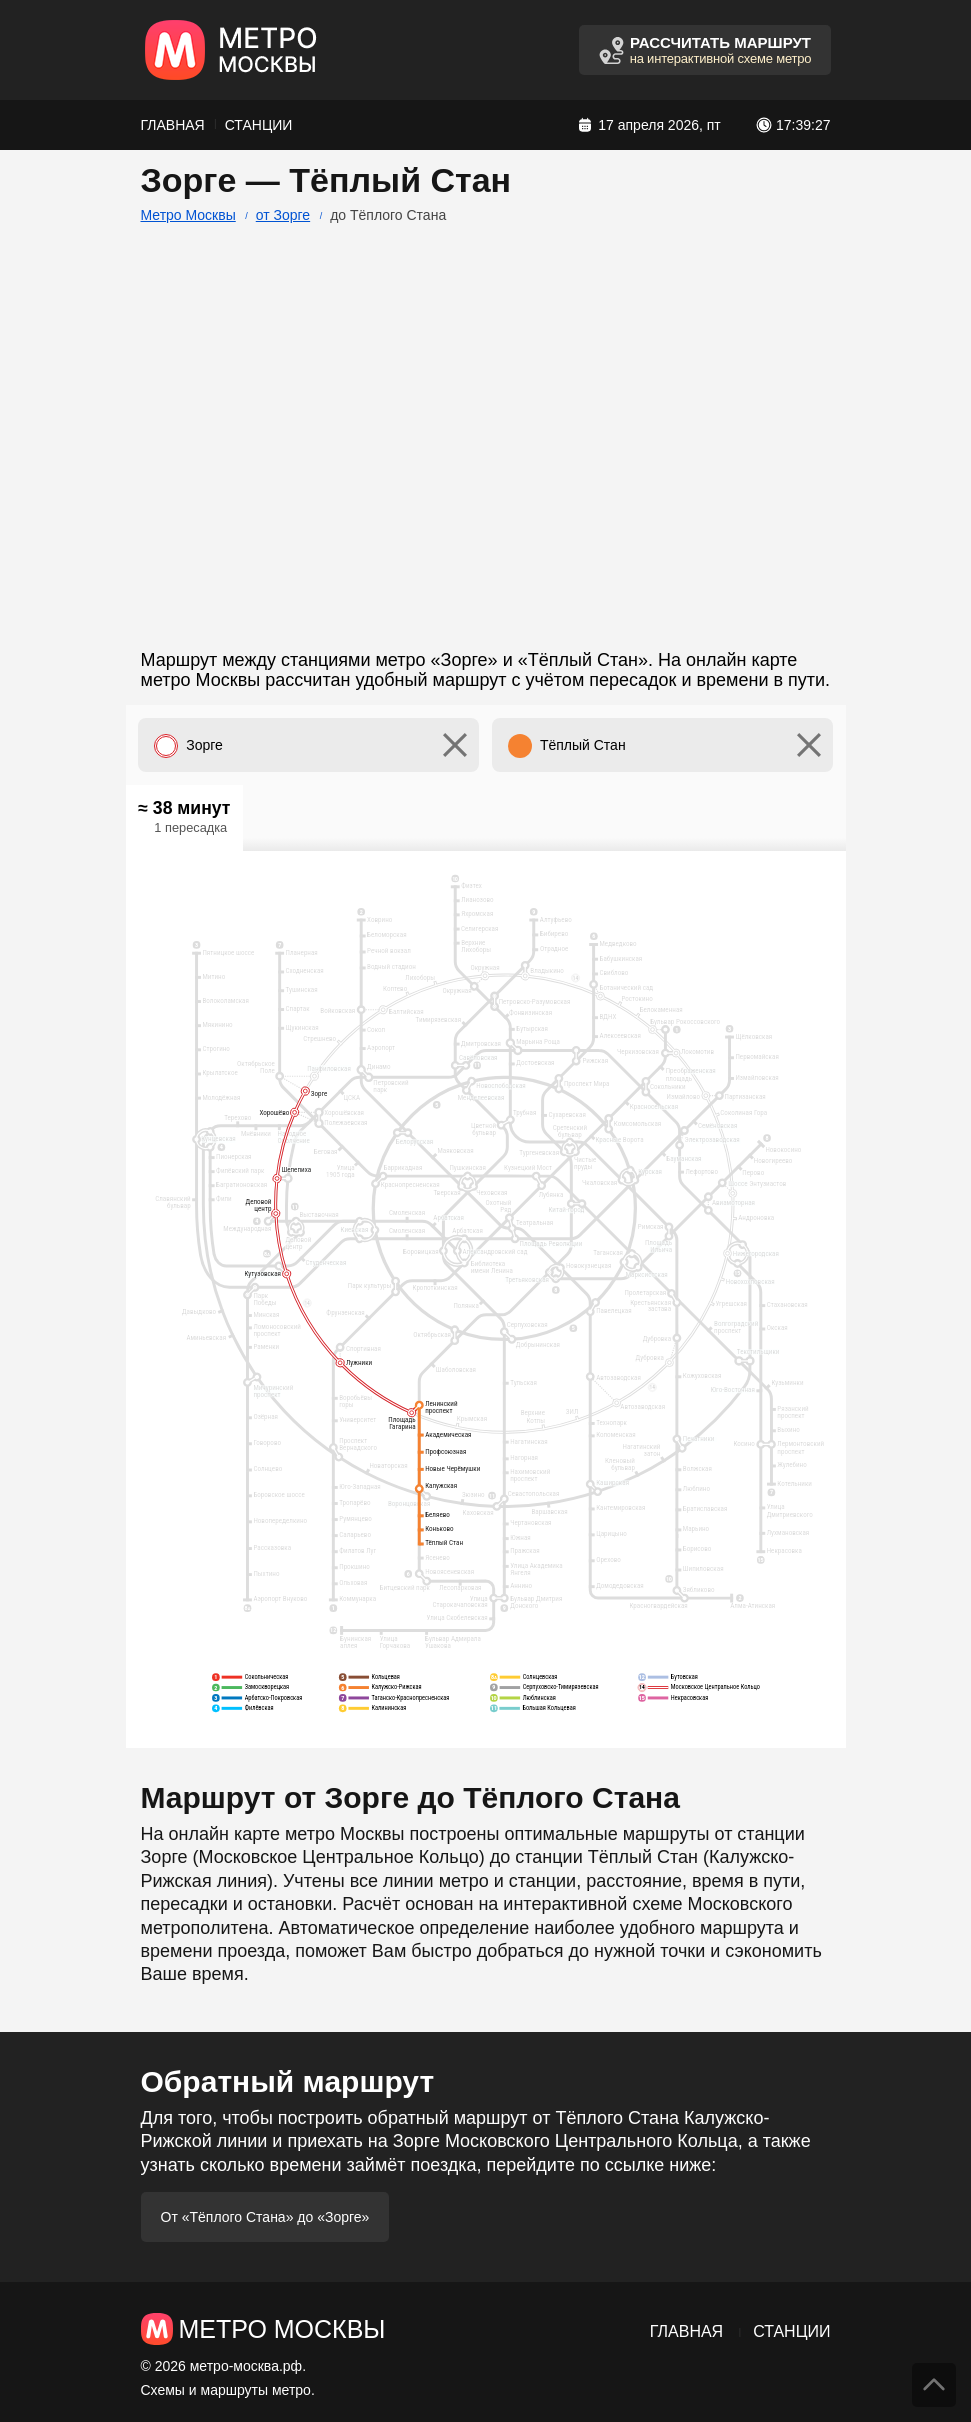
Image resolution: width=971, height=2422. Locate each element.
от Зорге (283, 215)
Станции (259, 125)
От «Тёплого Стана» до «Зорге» (265, 2217)
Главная (173, 125)
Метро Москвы (188, 215)
